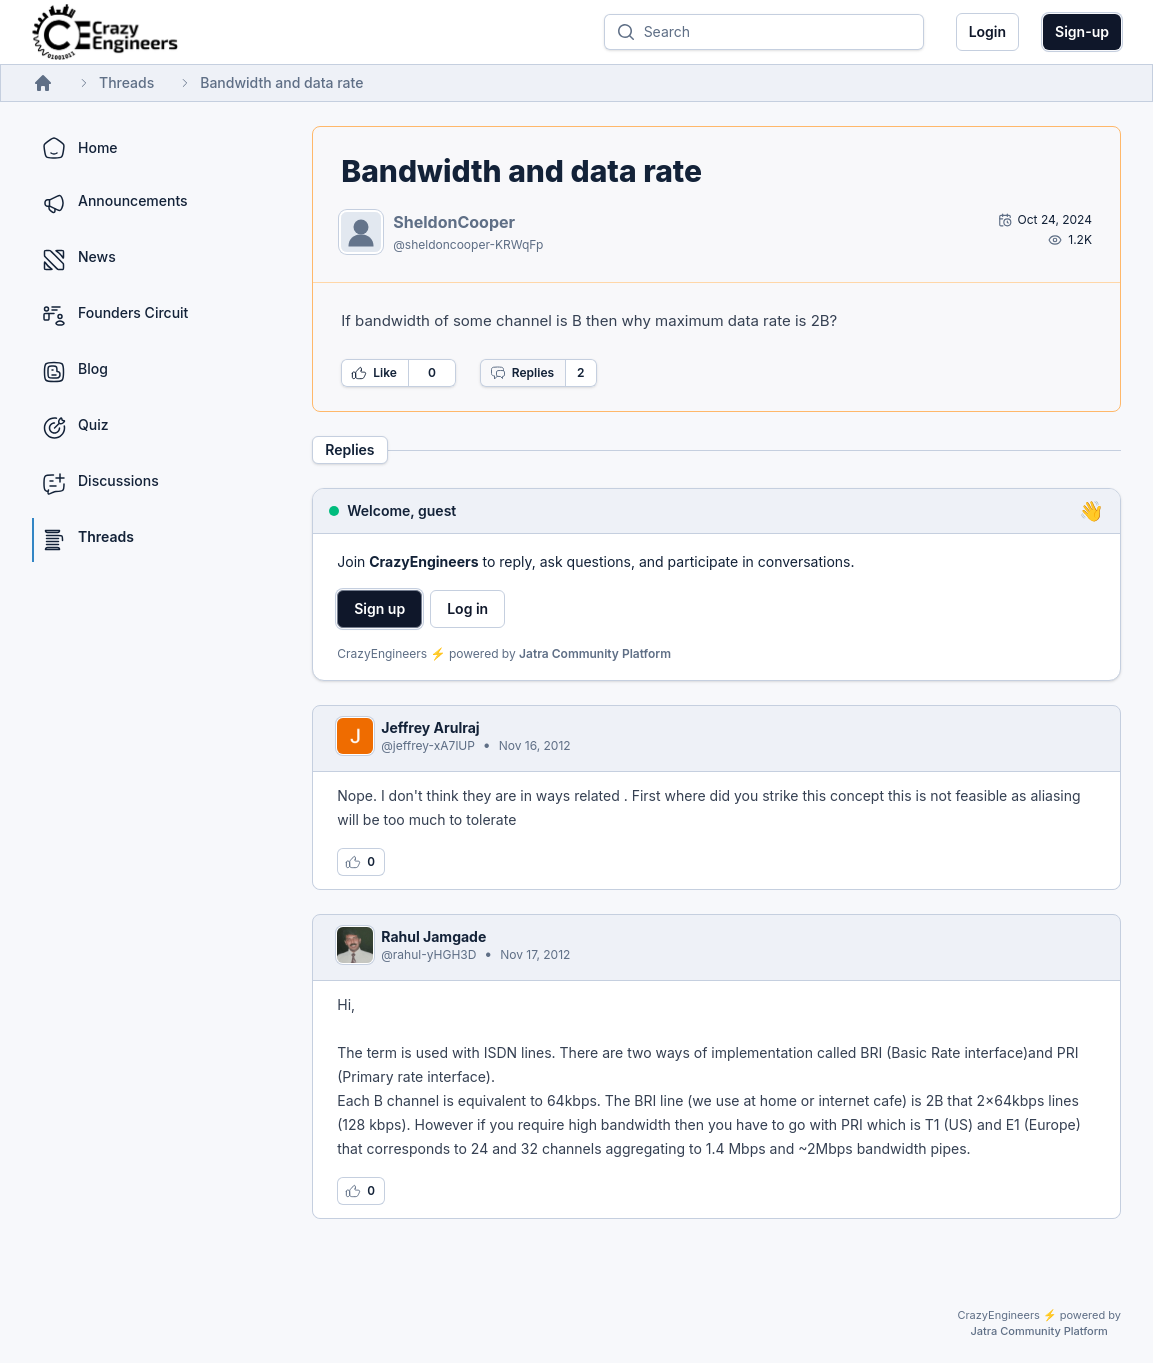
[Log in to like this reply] (361, 862)
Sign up (379, 608)
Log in (467, 608)
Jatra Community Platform (595, 653)
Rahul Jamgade (433, 936)
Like (374, 373)
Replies (522, 373)
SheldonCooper (454, 222)
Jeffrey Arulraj (430, 727)
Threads (126, 82)
